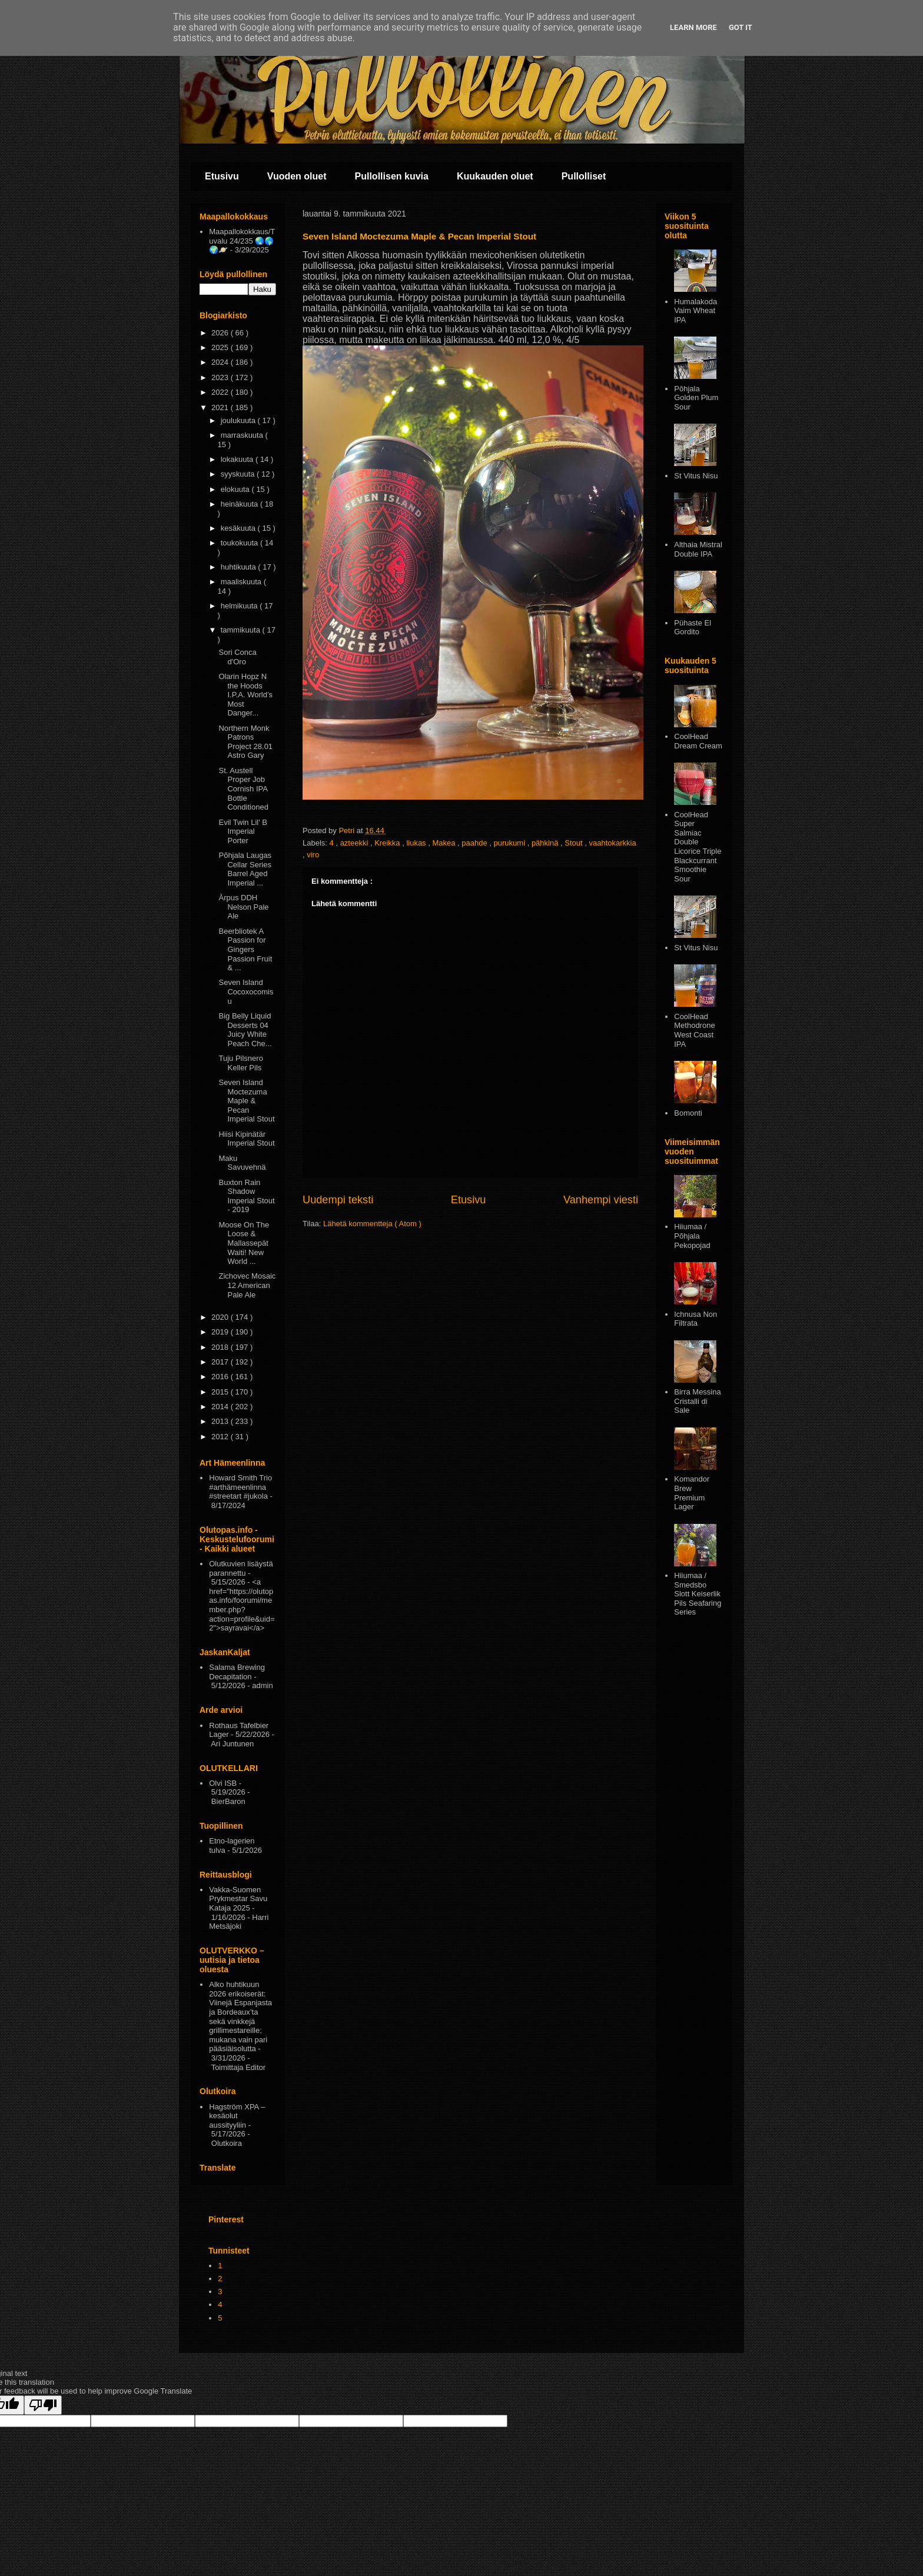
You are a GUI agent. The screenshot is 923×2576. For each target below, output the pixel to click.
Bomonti (688, 1113)
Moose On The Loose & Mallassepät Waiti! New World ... (243, 1243)
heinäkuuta (240, 504)
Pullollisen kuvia (392, 176)
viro (313, 854)
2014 (221, 1406)
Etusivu (222, 176)
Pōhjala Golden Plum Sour (696, 397)
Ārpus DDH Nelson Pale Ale (243, 906)
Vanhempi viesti (600, 1200)
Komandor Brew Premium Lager (691, 1493)
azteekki (355, 842)
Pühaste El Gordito (692, 627)
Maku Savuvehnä (241, 1163)
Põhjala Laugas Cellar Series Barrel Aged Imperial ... (244, 869)
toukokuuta (240, 542)
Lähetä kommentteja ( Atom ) (372, 1223)
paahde (475, 842)
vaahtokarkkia (612, 842)
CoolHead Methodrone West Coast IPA (694, 1030)
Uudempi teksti (338, 1200)
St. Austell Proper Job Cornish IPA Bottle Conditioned (243, 788)
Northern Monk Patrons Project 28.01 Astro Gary (245, 742)
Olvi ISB (223, 1783)
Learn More (693, 27)
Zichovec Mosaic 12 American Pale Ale (246, 1285)
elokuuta (236, 489)
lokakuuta (238, 459)
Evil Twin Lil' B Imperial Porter (242, 831)
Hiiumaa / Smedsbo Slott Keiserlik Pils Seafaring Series (697, 1593)
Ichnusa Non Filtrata (695, 1319)
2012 (221, 1436)
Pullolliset (584, 176)
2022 (221, 392)
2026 (221, 332)
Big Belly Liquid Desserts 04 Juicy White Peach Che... (244, 1029)
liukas (417, 842)
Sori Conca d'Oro (237, 657)
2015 (221, 1391)
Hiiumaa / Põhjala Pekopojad (692, 1235)
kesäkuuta (239, 528)
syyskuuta (239, 474)
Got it (740, 27)
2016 (221, 1376)
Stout (575, 842)
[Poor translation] (43, 2405)
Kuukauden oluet (495, 176)
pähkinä (546, 842)
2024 (221, 362)
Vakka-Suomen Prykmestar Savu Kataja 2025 (238, 1898)
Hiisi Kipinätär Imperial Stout (246, 1139)
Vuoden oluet (297, 176)
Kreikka (388, 842)
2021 (221, 407)
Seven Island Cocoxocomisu (245, 991)
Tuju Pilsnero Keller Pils (240, 1063)
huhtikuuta (239, 567)
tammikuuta (242, 629)
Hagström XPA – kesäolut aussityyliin (237, 2115)
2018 (221, 1347)
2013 (221, 1421)
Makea (444, 842)
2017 (221, 1361)
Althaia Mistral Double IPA (698, 549)
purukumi (510, 842)
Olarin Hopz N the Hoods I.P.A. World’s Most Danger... (245, 694)
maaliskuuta (242, 581)
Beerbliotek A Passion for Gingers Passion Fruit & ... (245, 949)
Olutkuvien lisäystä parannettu (241, 1568)
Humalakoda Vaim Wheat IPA (695, 310)
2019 (221, 1331)
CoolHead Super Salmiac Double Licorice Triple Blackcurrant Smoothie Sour (697, 846)
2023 (221, 377)
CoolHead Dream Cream (698, 741)
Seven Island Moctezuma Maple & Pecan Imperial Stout (246, 1100)
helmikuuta (240, 605)
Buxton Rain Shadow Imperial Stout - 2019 (246, 1196)
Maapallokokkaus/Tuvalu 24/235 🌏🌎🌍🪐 (242, 240)
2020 (221, 1317)
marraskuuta (243, 435)
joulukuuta (239, 420)
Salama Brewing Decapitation (237, 1672)
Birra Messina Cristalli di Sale (697, 1401)
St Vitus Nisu (696, 475)
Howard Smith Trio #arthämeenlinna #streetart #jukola (240, 1486)
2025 (221, 347)
